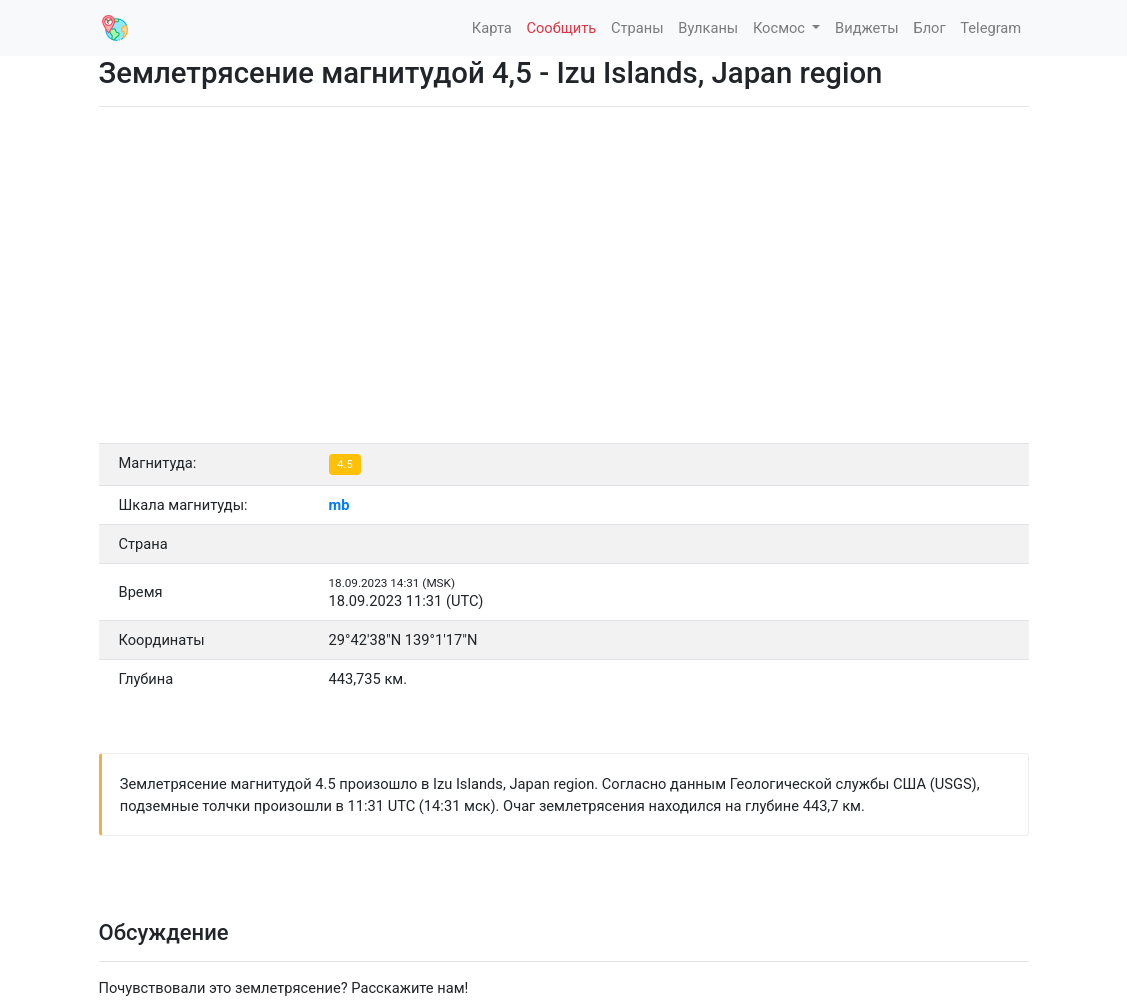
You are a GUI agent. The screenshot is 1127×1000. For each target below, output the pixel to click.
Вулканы (708, 28)
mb (339, 505)
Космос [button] (781, 28)
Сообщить (561, 28)
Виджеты (867, 28)
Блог (929, 28)
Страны (637, 28)
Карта (492, 28)
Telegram (990, 28)
